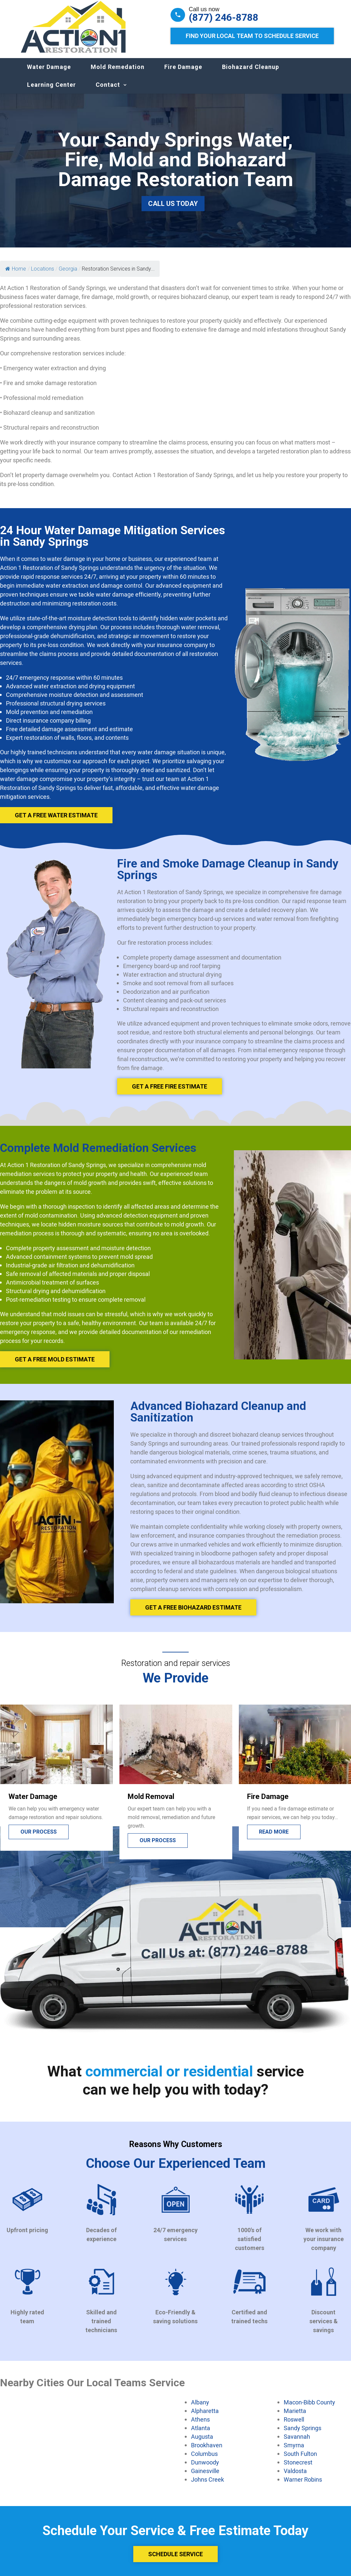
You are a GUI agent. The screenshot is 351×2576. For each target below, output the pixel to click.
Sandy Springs (302, 2434)
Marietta (295, 2417)
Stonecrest (298, 2469)
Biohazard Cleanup (250, 73)
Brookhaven (206, 2452)
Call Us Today (173, 210)
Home (15, 275)
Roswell (294, 2426)
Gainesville (205, 2477)
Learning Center (51, 91)
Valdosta (295, 2477)
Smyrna (294, 2452)
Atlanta (200, 2434)
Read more (274, 1838)
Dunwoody (205, 2469)
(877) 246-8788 (223, 17)
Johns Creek (207, 2486)
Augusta (202, 2443)
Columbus (204, 2460)
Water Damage (49, 73)
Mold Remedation (117, 73)
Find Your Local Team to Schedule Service (252, 35)
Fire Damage (183, 73)
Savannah (297, 2443)
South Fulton (300, 2460)
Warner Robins (303, 2486)
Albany (200, 2409)
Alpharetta (205, 2417)
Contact (108, 91)
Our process (38, 1838)
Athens (200, 2426)
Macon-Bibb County (309, 2409)
